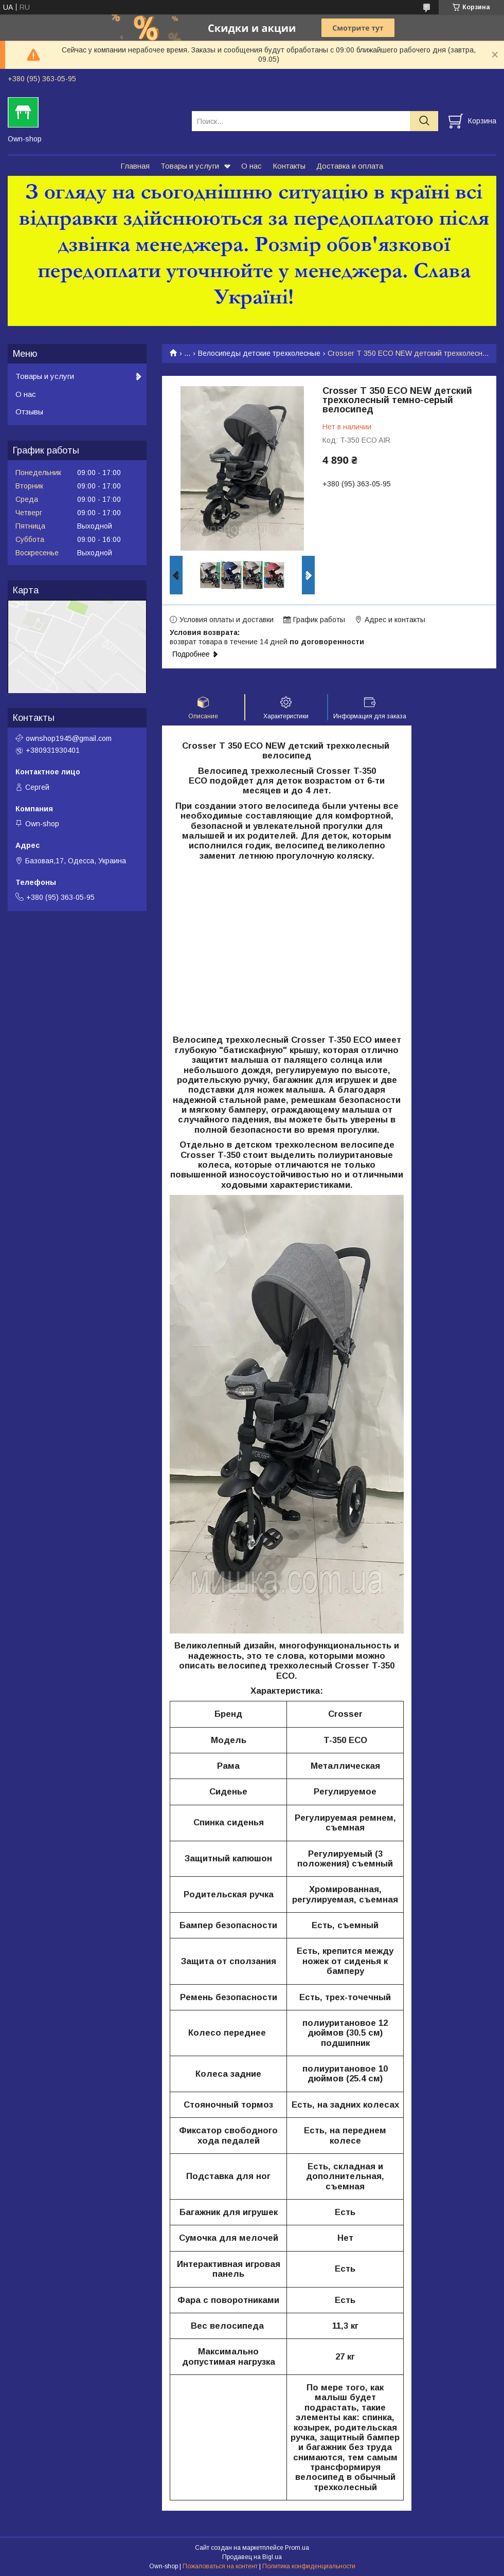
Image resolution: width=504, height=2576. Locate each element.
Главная (135, 165)
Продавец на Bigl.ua (252, 2557)
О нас (251, 165)
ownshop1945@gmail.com (69, 738)
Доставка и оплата (349, 165)
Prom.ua (297, 2547)
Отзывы (29, 411)
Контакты (289, 165)
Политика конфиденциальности (308, 2566)
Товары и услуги (189, 165)
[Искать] (424, 121)
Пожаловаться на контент (220, 2566)
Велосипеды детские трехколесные (259, 353)
